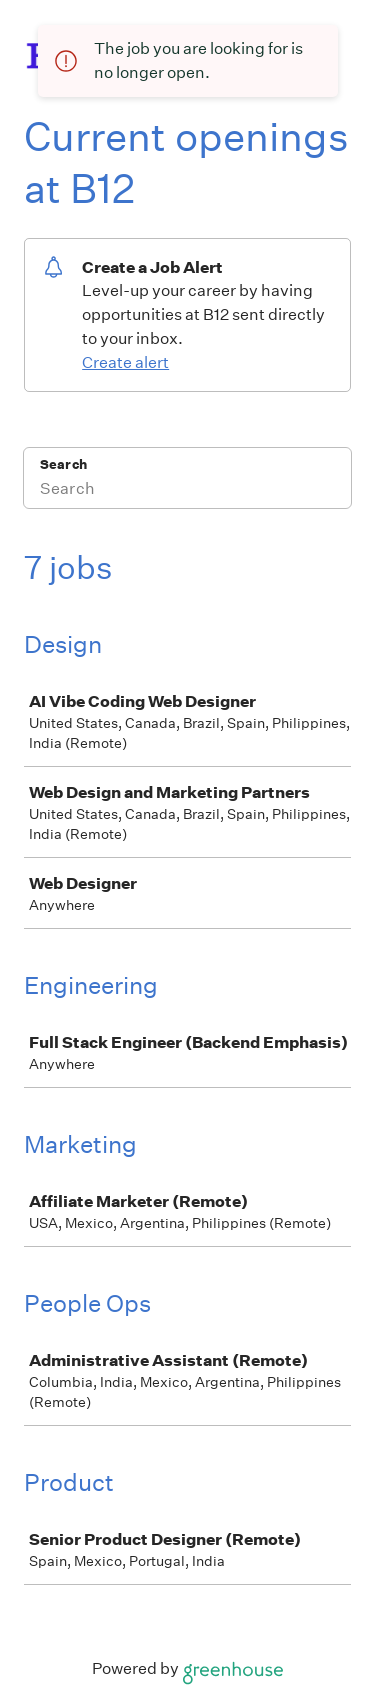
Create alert (125, 362)
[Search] (187, 491)
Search (63, 464)
